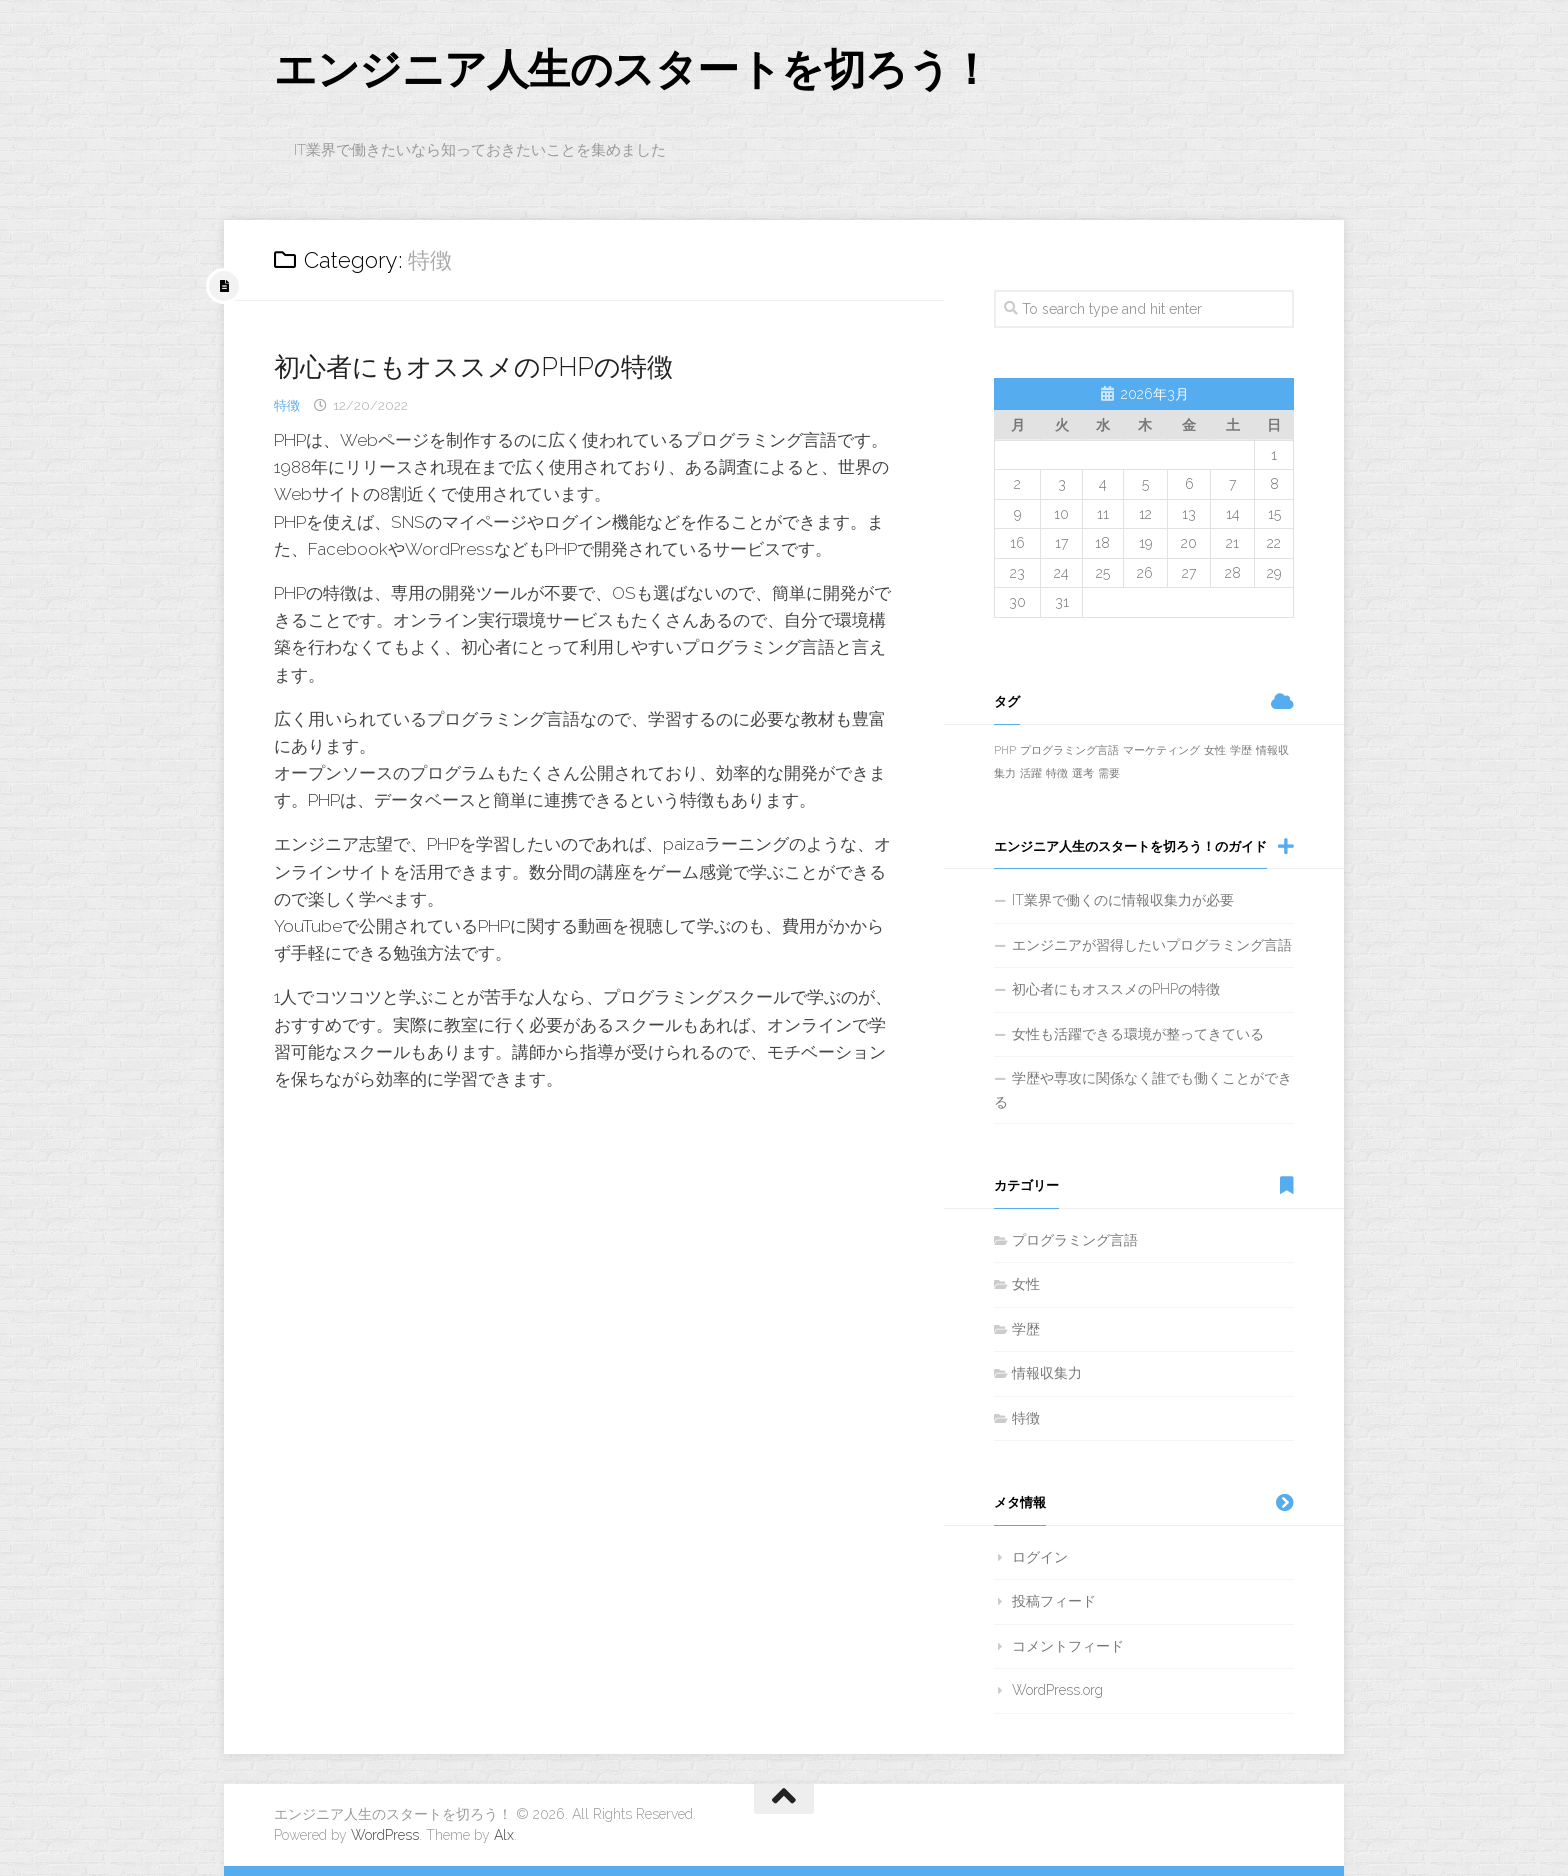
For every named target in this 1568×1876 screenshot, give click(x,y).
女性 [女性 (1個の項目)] (1215, 750)
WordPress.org (1057, 1691)
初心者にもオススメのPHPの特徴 (473, 367)
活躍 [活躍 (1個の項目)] (1031, 774)
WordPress (385, 1835)
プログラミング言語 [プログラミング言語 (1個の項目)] (1069, 750)
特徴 (287, 405)
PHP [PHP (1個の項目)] (1005, 750)
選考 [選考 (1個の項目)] (1083, 774)
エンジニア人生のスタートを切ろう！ (633, 69)
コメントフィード (1068, 1646)
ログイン (1040, 1557)
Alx (504, 1835)
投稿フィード (1054, 1602)
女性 (1026, 1285)
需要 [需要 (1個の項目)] (1109, 774)
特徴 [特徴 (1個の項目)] (1057, 774)
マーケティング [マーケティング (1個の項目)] (1161, 750)
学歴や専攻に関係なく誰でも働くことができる (1143, 1091)
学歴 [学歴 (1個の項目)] (1241, 750)
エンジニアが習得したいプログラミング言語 (1152, 945)
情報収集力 (1047, 1374)
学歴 (1026, 1329)
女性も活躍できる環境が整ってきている (1138, 1034)
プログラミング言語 (1075, 1240)
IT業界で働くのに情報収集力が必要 (1123, 901)
